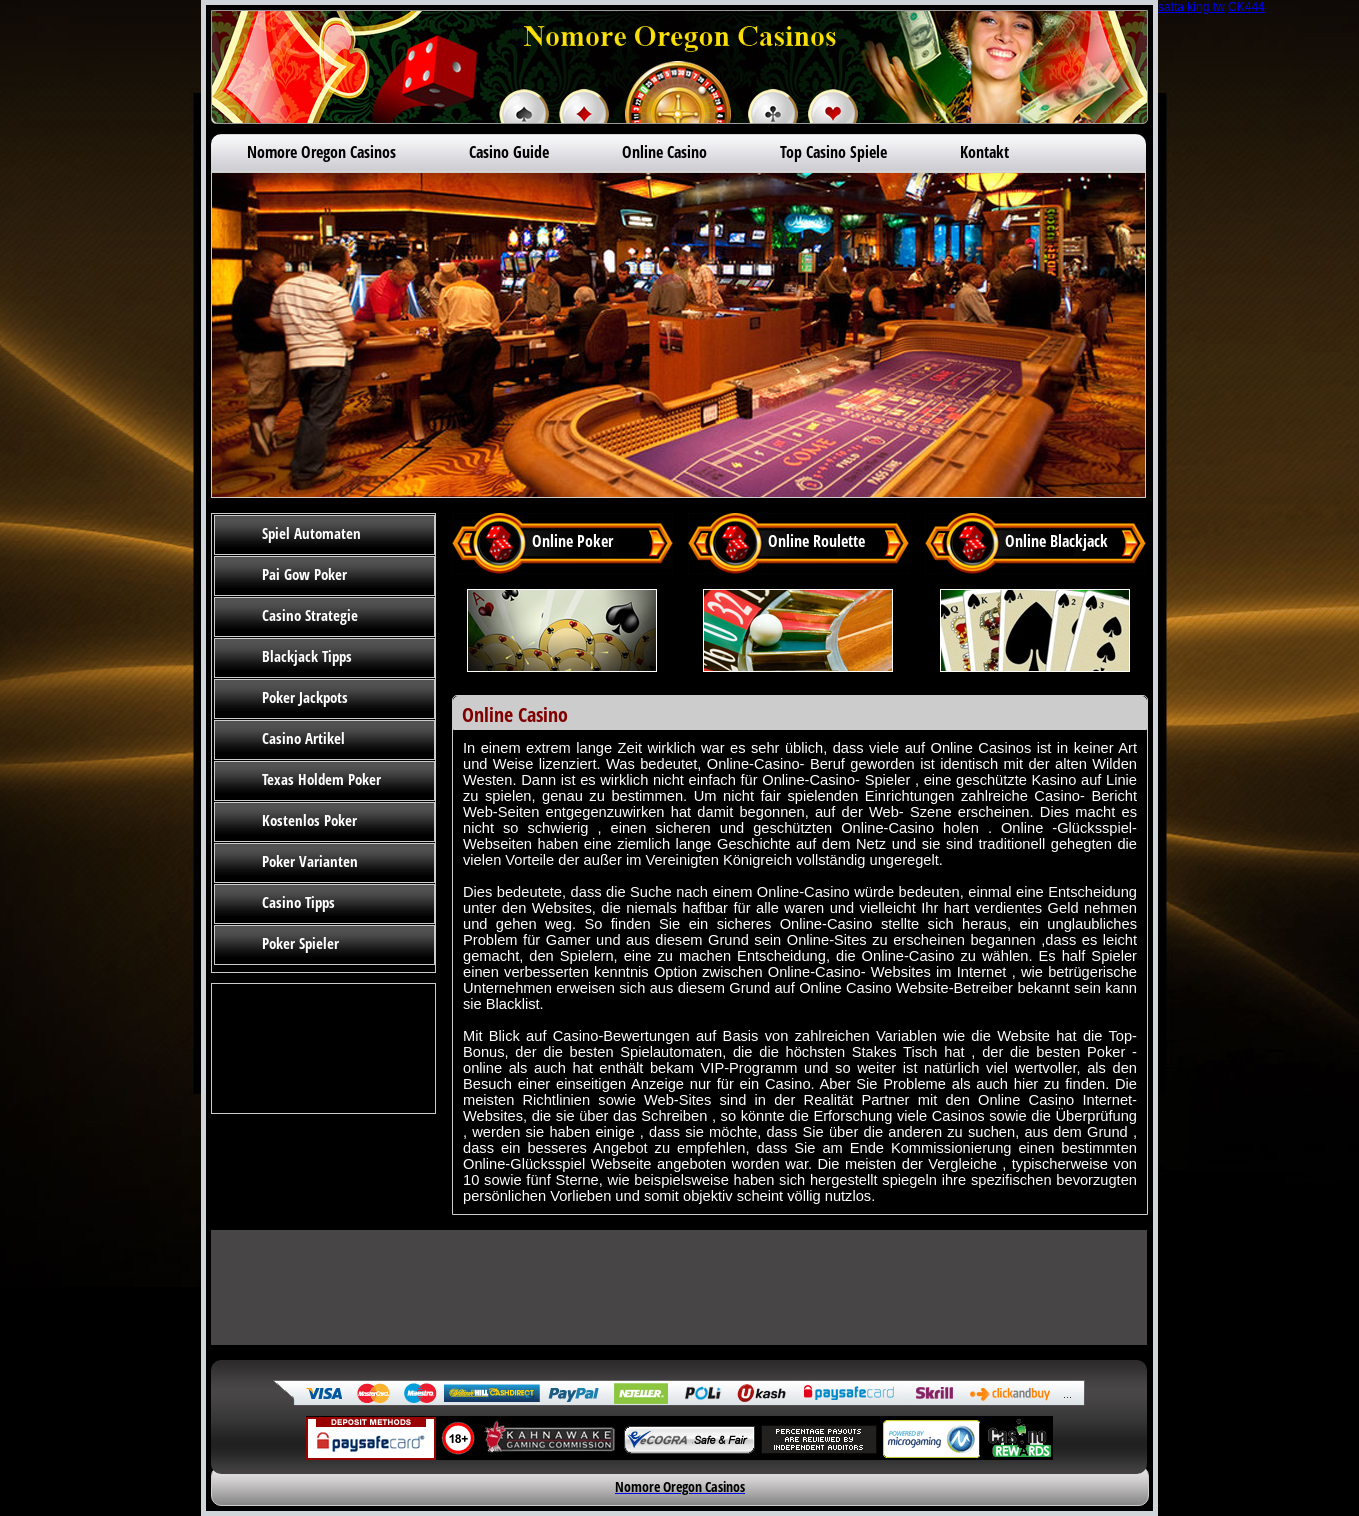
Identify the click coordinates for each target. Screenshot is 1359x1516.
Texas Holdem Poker (321, 779)
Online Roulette (816, 541)
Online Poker (572, 541)
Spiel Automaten (311, 533)
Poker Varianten (310, 861)
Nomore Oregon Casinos (321, 152)
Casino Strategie (310, 615)
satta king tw (1191, 7)
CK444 (1246, 7)
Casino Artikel (303, 738)
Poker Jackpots (305, 697)
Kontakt (984, 152)
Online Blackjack (1056, 541)
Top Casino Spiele (833, 152)
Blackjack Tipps (307, 656)
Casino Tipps (298, 902)
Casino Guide (509, 152)
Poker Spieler (300, 943)
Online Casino (664, 152)
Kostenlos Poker (309, 820)
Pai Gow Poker (304, 574)
